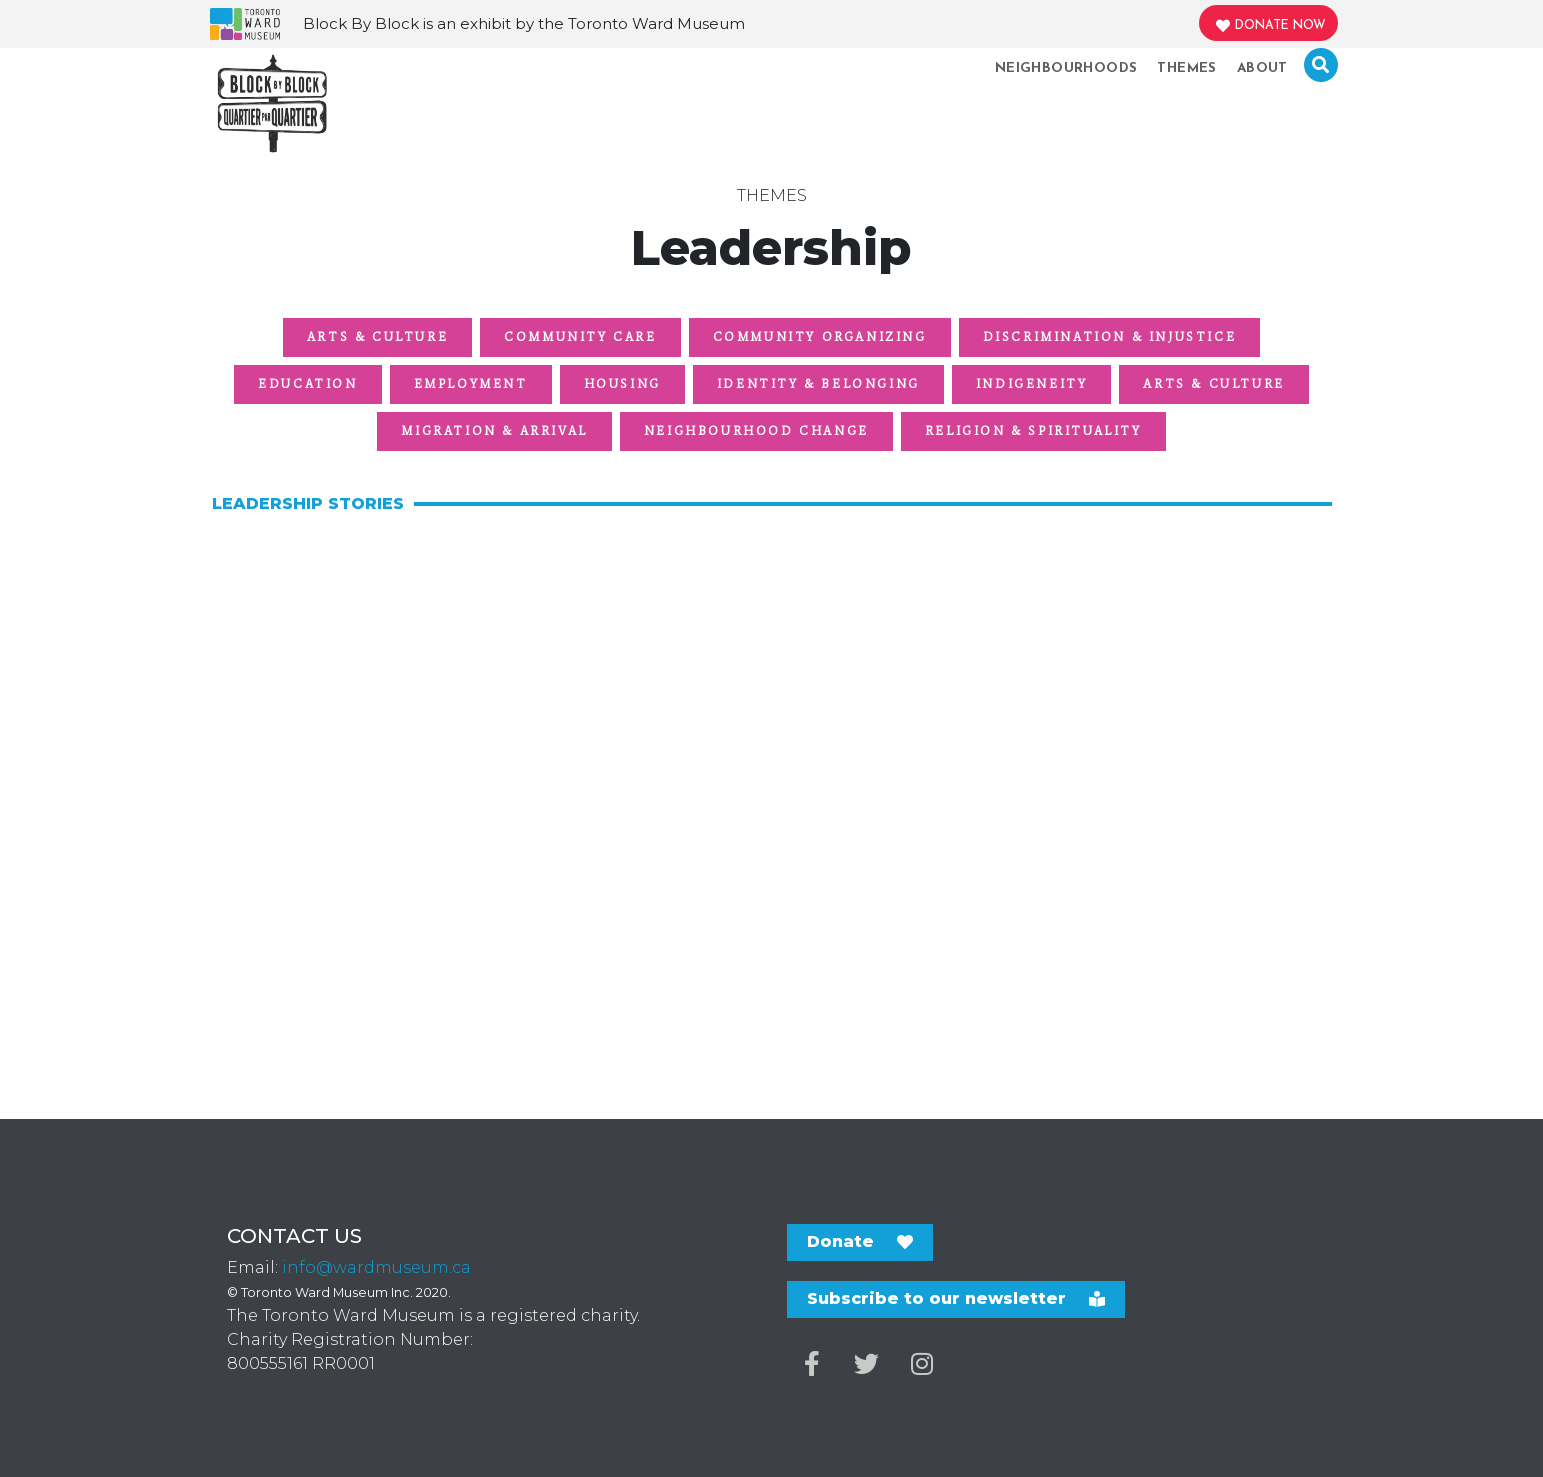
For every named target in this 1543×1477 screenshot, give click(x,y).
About (1262, 68)
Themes (1186, 68)
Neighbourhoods (1066, 68)
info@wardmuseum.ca (376, 1267)
